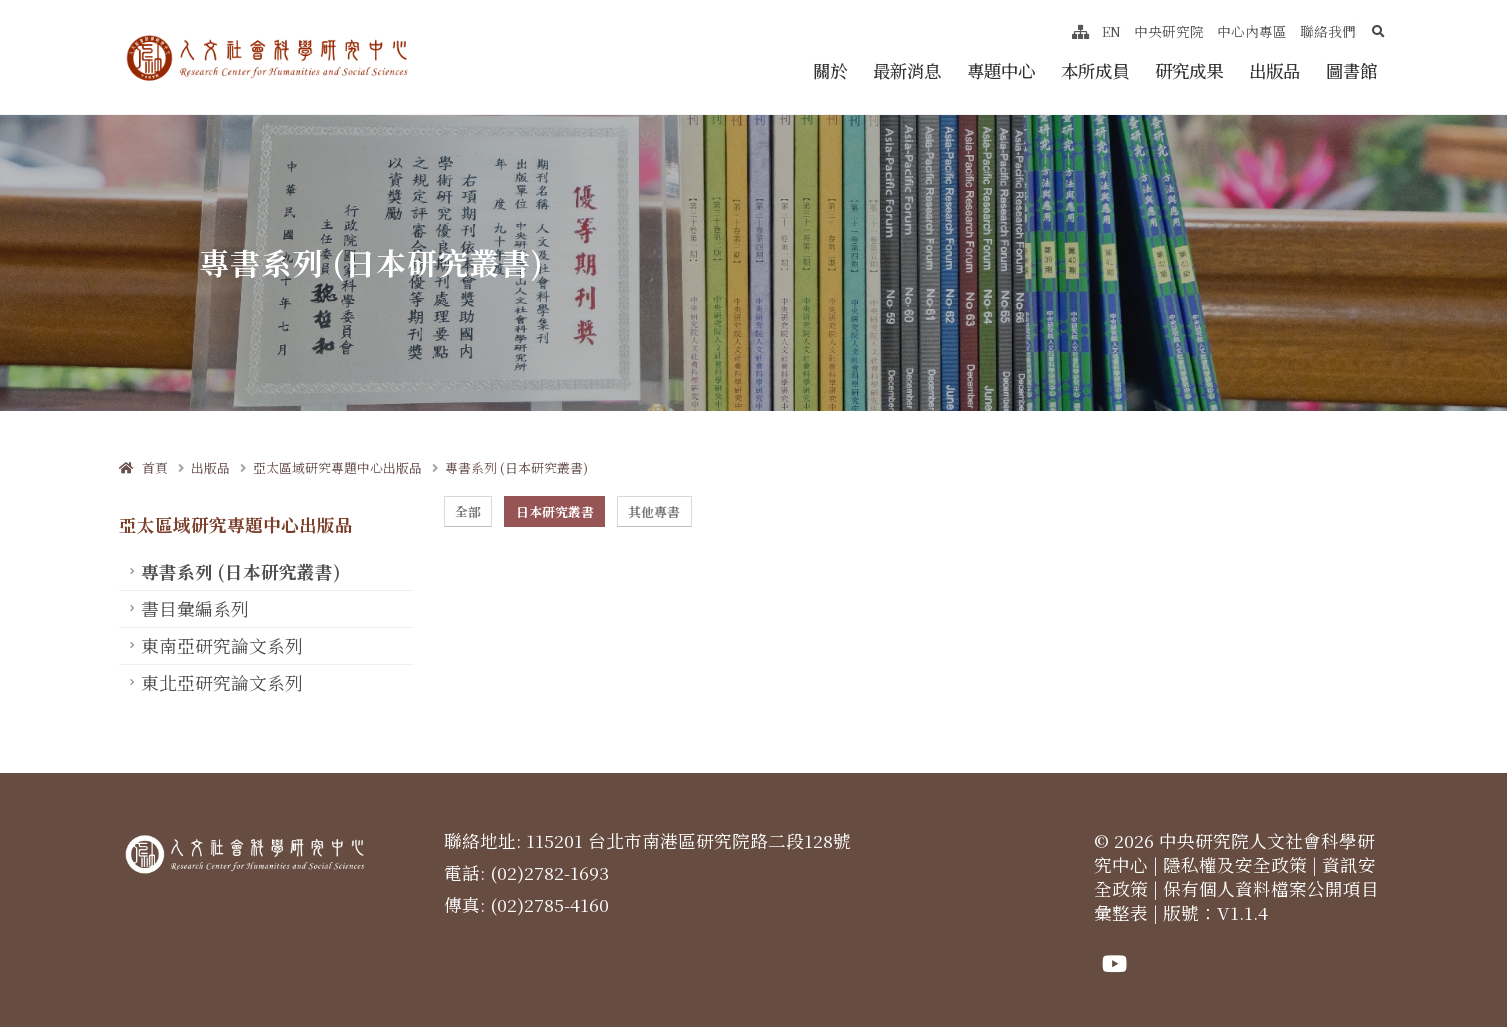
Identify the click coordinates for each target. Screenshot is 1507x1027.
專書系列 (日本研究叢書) (516, 467)
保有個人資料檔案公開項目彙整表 (1236, 900)
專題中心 (1001, 70)
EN (1111, 31)
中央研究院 (1169, 31)
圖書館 (1351, 70)
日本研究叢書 (555, 511)
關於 (830, 70)
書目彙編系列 (195, 608)
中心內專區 (1252, 31)
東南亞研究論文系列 (222, 645)
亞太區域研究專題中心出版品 (337, 467)
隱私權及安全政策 (1235, 864)
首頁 (143, 467)
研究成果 (1189, 70)
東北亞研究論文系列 (222, 682)
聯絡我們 (1328, 31)
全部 (468, 511)
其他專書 (654, 511)
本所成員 (1095, 70)
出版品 (1274, 70)
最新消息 (907, 70)
